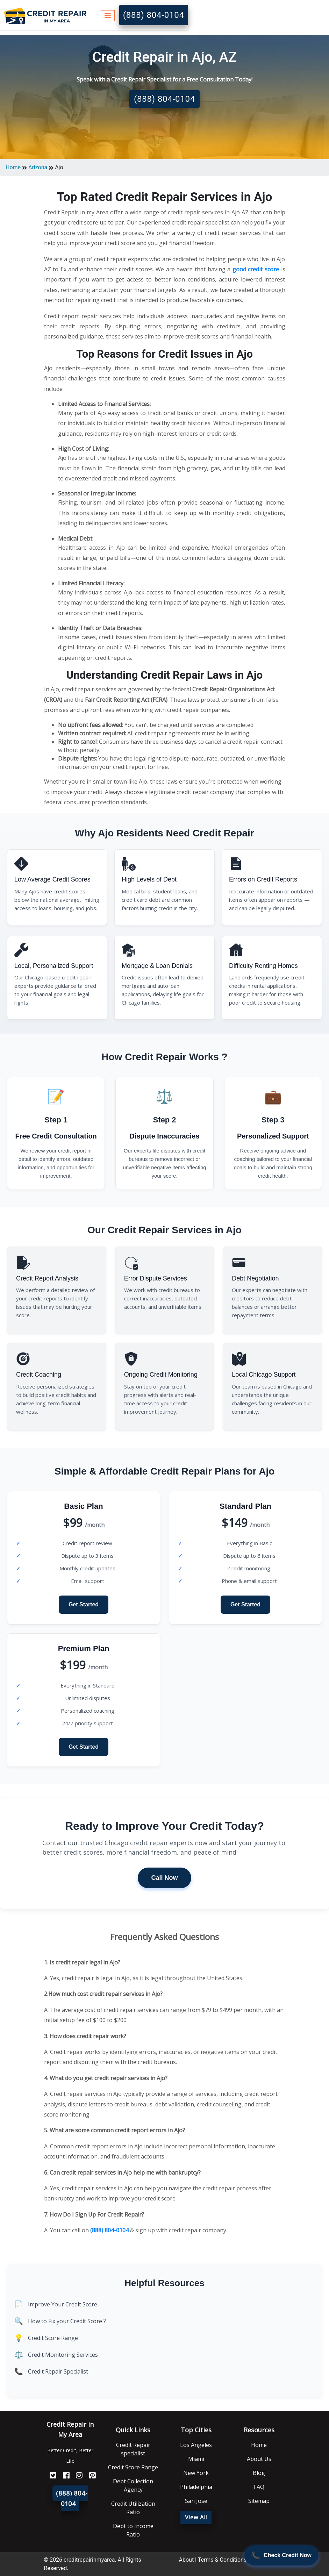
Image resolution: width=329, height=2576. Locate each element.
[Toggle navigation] (107, 15)
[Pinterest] (90, 2475)
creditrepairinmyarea (89, 2559)
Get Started (84, 1604)
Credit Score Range (53, 2338)
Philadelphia (196, 2487)
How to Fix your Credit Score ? (67, 2321)
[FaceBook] (64, 2475)
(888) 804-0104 (153, 15)
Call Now (164, 1877)
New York (196, 2473)
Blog (259, 2473)
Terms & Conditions (222, 2559)
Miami (196, 2459)
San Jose (196, 2501)
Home (13, 167)
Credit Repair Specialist (58, 2371)
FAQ (259, 2487)
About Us (259, 2459)
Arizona (37, 167)
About (186, 2559)
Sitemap (259, 2501)
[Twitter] (50, 2475)
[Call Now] (281, 2555)
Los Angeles (196, 2445)
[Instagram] (77, 2475)
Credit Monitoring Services (63, 2355)
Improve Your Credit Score (62, 2304)
